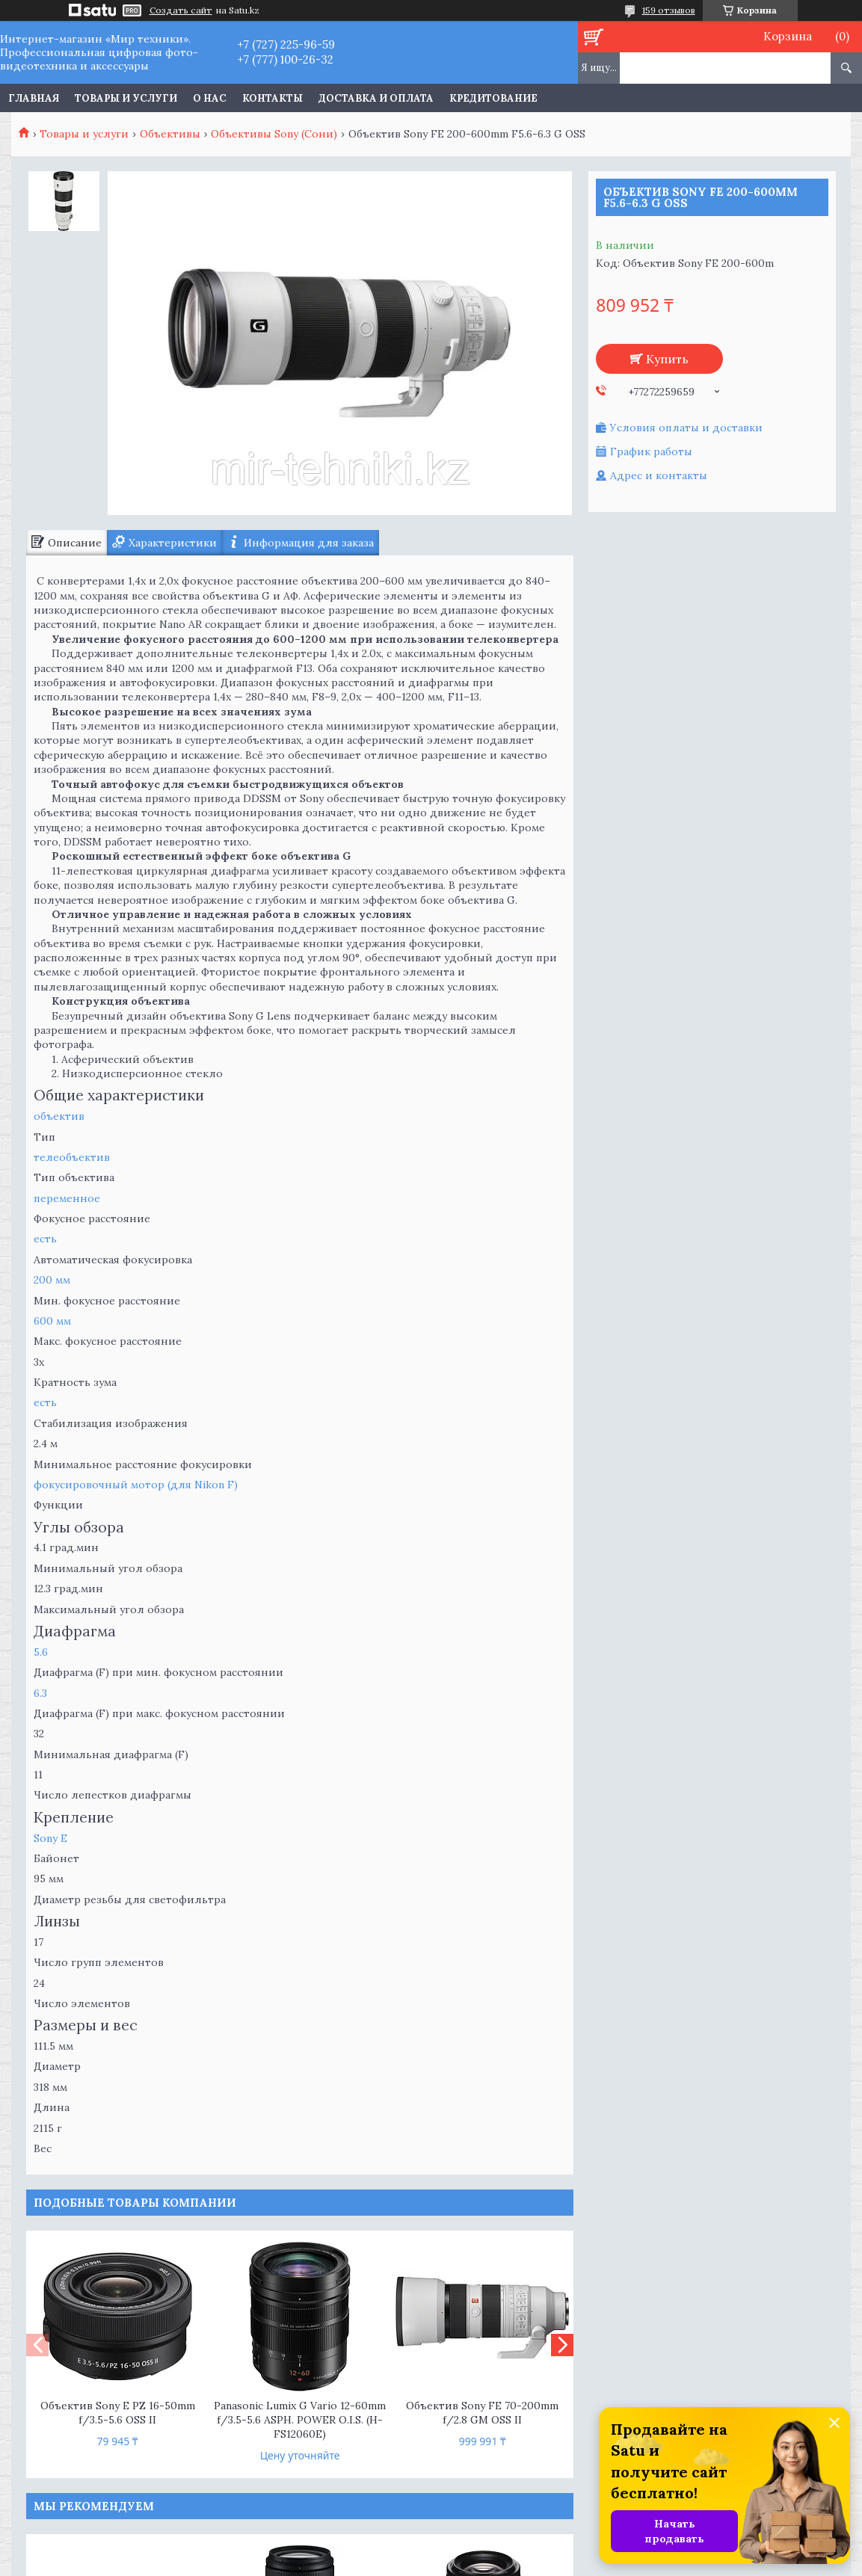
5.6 (41, 1652)
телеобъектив (72, 1157)
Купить (667, 358)
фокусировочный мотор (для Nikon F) (136, 1484)
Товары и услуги (126, 98)
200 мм (52, 1280)
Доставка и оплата (376, 98)
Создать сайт (181, 10)
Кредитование (493, 98)
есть (45, 1238)
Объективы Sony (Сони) (274, 134)
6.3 (40, 1693)
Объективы (170, 134)
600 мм (52, 1321)
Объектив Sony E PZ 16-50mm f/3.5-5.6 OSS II (117, 2412)
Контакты (272, 98)
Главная (33, 98)
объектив (59, 1116)
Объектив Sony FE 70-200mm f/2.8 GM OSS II (482, 2412)
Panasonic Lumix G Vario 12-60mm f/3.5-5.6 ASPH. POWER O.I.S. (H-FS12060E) (300, 2420)
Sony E (50, 1838)
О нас (210, 98)
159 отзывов (668, 10)
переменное (67, 1198)
